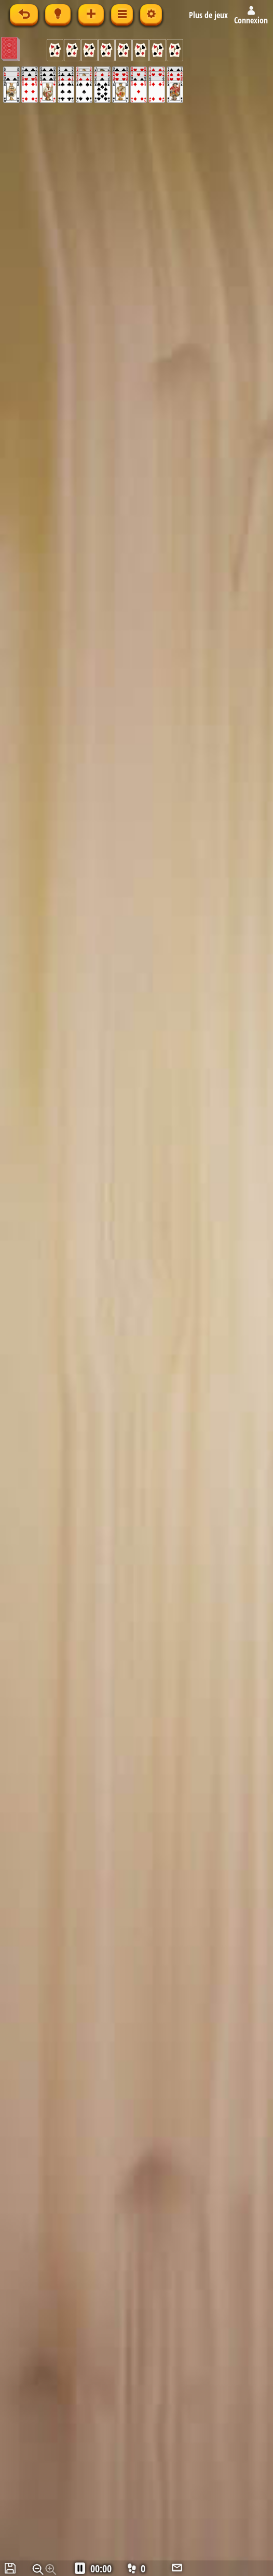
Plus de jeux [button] (208, 15)
